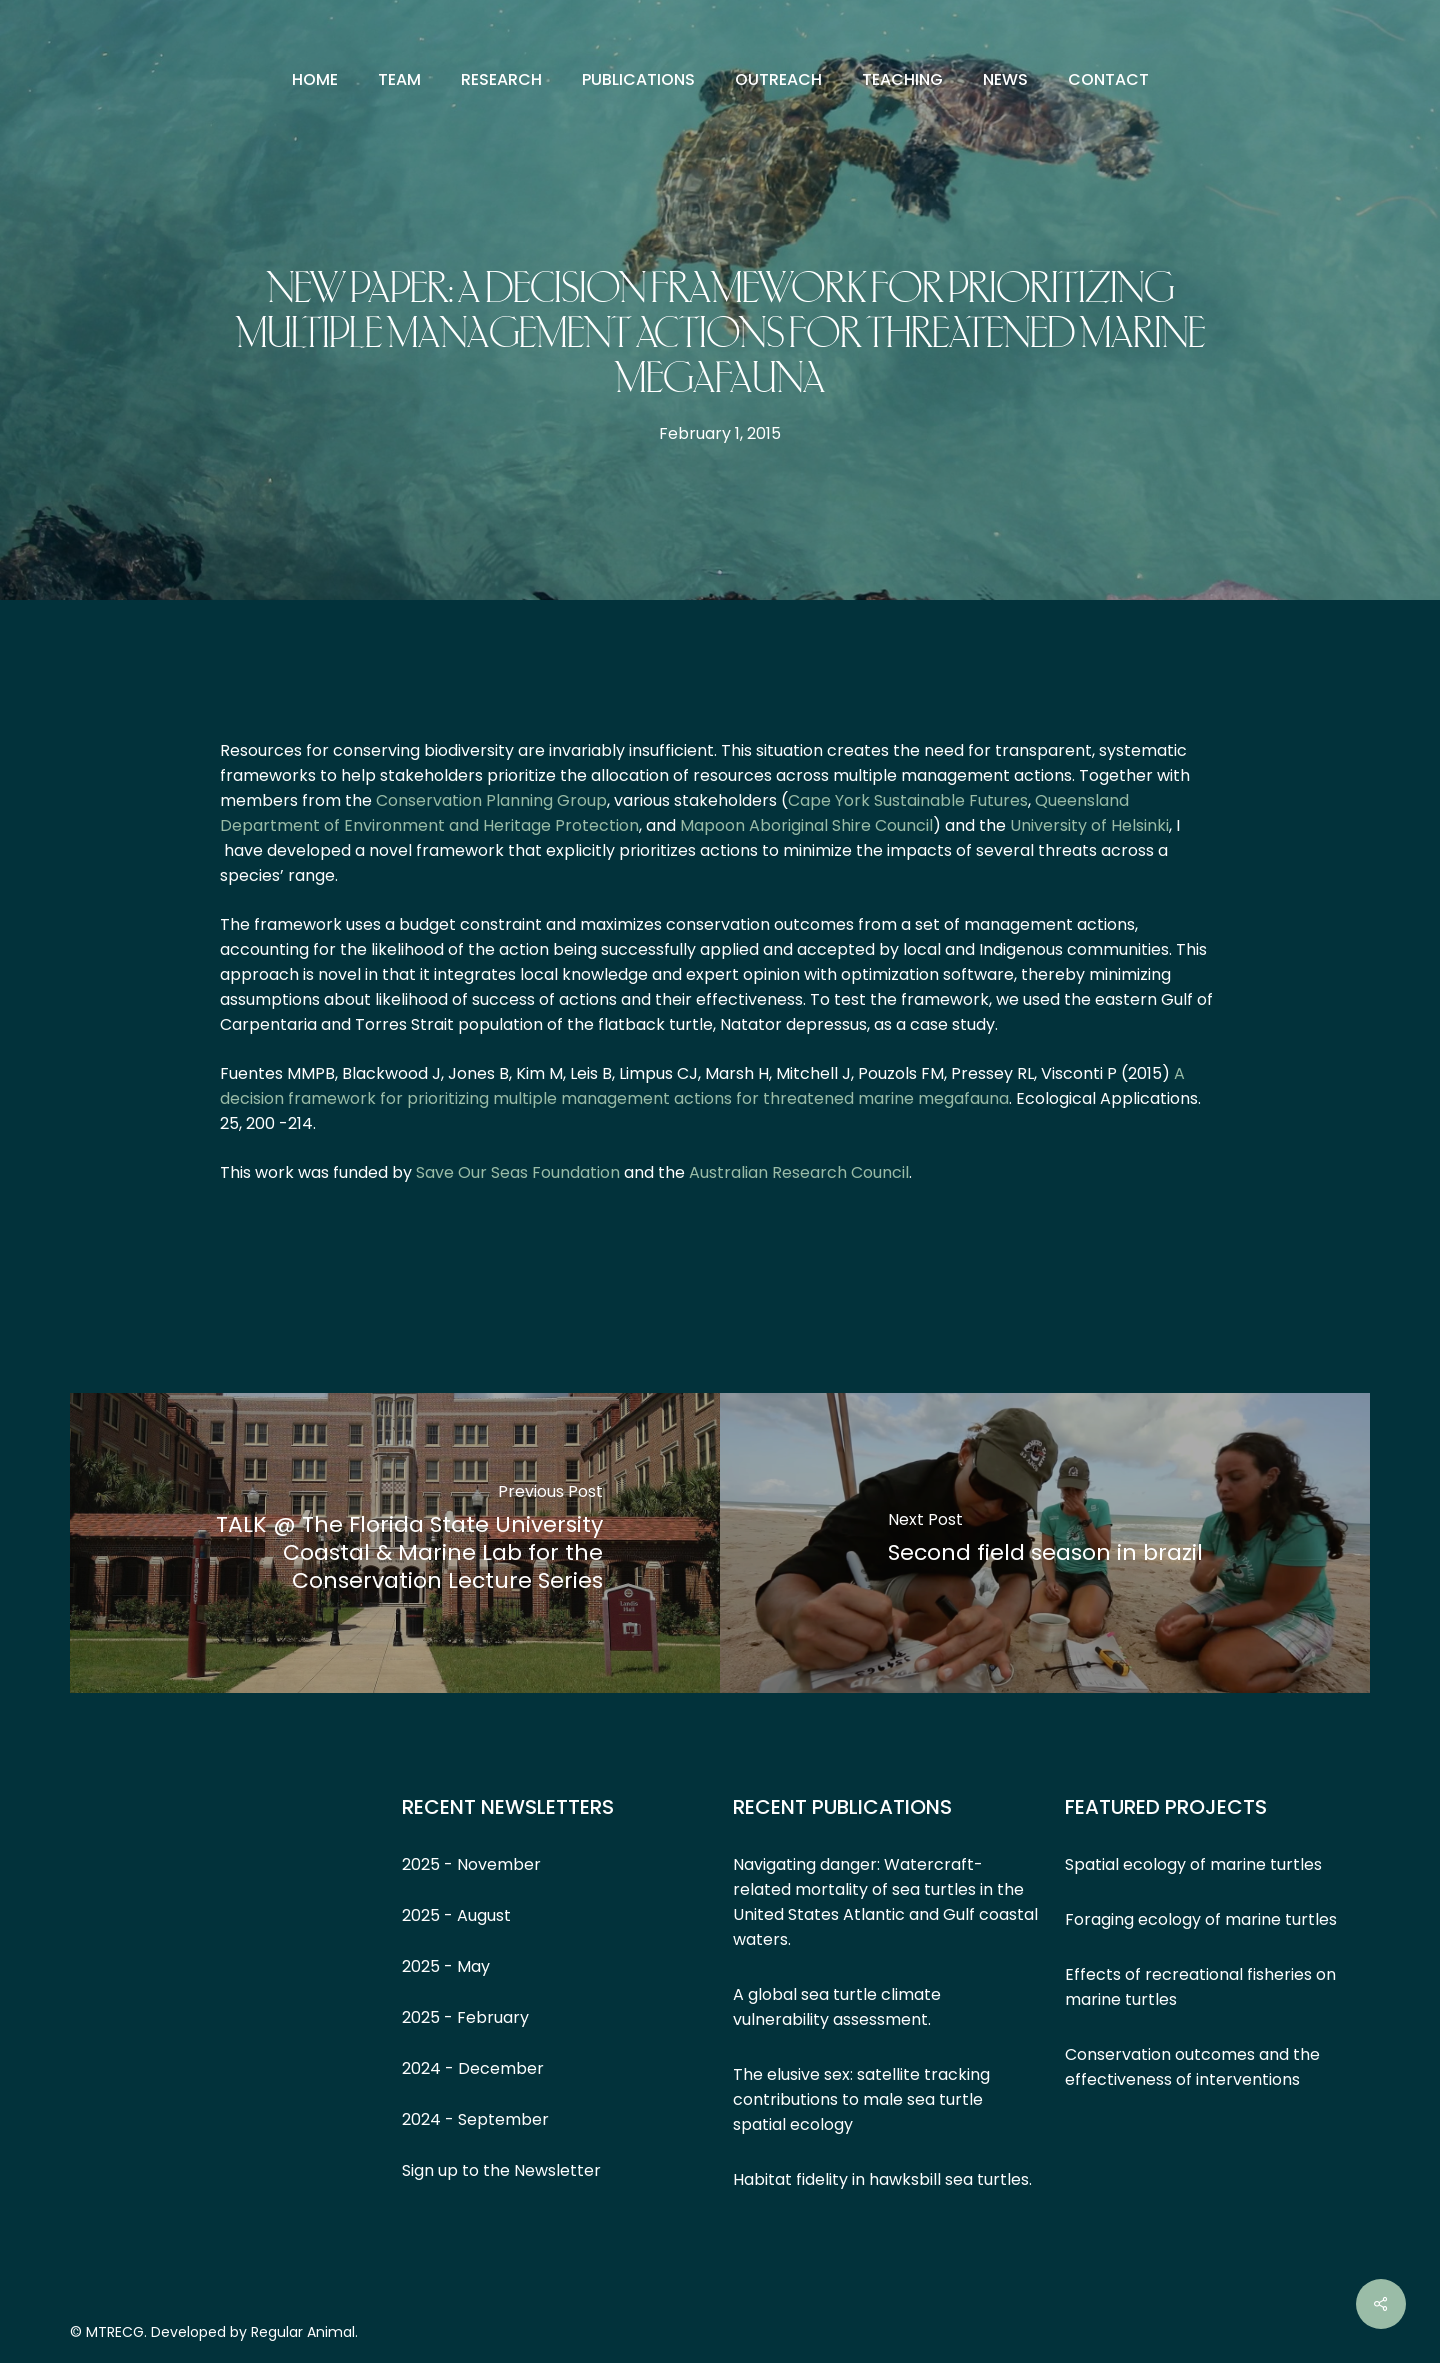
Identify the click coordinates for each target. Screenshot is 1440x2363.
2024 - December (473, 2068)
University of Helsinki (1089, 825)
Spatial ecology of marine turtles (1193, 1864)
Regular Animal (303, 2332)
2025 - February (465, 2017)
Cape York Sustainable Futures (908, 800)
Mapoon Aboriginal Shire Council (806, 825)
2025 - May (446, 1966)
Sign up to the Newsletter (501, 2170)
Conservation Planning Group (491, 800)
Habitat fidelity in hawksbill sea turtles (881, 2179)
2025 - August (456, 1915)
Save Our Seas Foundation (518, 1172)
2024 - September (475, 2119)
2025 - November (471, 1864)
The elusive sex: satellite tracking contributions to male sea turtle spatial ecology (861, 2099)
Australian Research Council (799, 1172)
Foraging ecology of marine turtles (1201, 1919)
